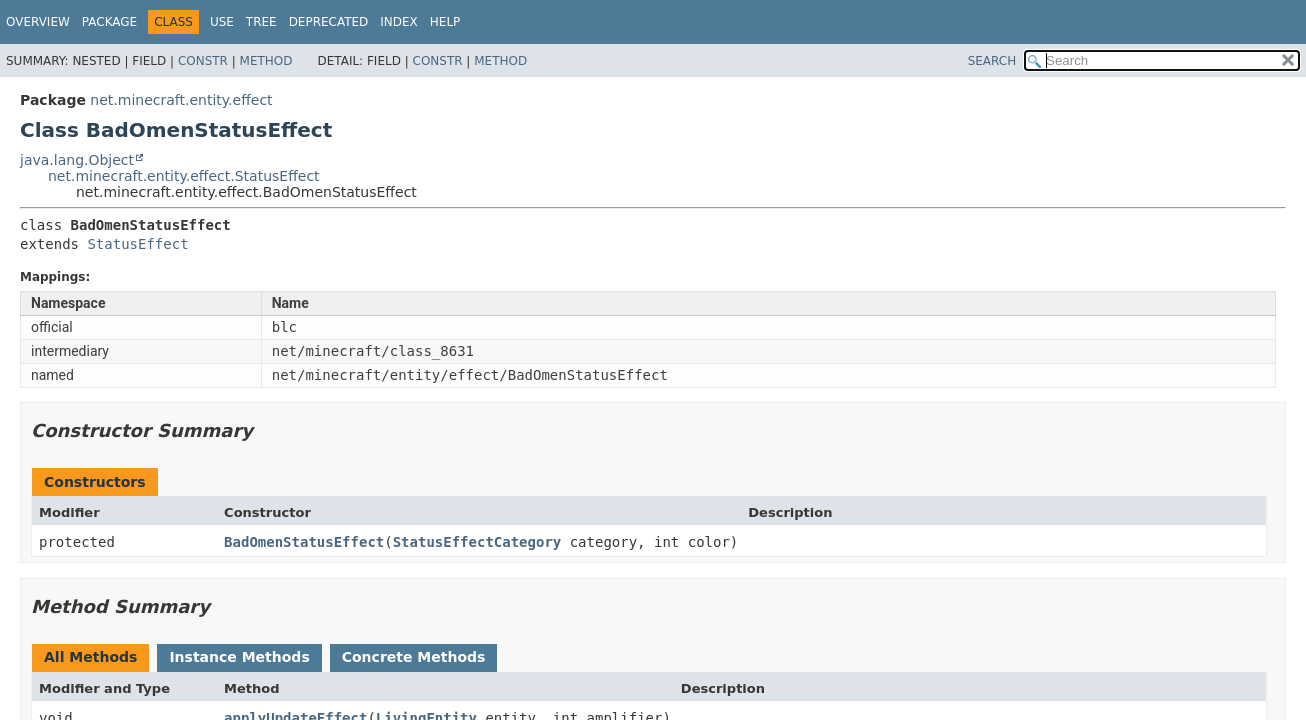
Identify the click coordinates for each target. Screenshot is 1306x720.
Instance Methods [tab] (239, 657)
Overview (38, 22)
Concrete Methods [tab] (414, 657)
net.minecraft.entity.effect (181, 100)
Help (445, 22)
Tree (261, 22)
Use (222, 22)
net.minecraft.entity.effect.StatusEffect (184, 176)
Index (399, 22)
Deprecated (329, 22)
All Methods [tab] (90, 657)
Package (109, 22)
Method (266, 61)
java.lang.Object (77, 160)
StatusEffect (137, 244)
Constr (203, 61)
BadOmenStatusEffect (304, 542)
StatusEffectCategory (477, 542)
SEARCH (992, 61)
